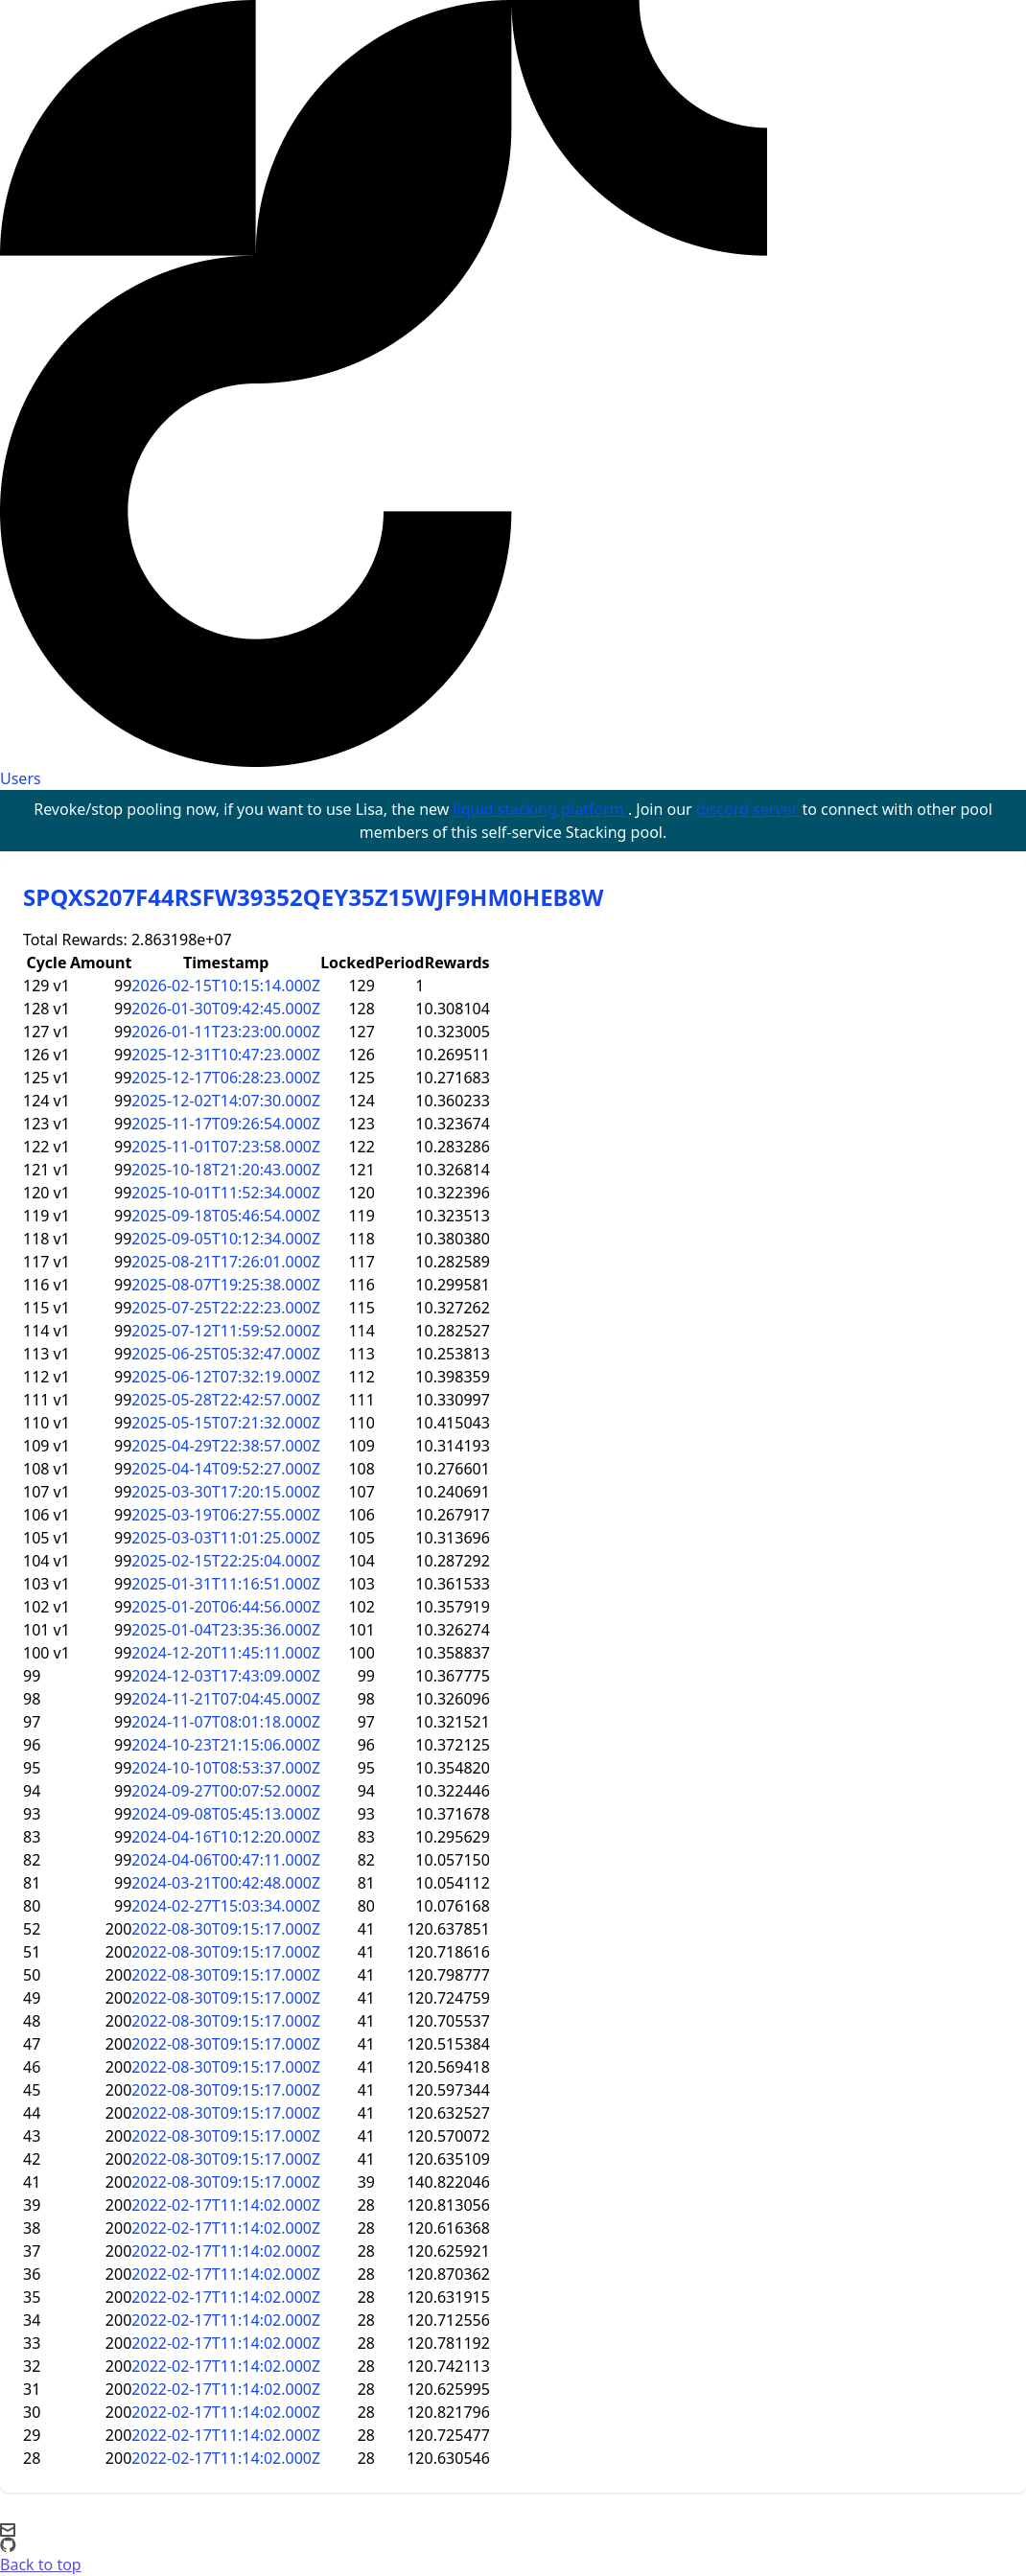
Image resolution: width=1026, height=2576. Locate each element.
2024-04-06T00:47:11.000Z (225, 1859)
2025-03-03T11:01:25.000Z (225, 1537)
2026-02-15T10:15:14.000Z (225, 985)
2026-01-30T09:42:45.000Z (225, 1008)
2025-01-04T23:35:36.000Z (225, 1629)
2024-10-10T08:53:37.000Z (225, 1767)
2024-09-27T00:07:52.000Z (225, 1790)
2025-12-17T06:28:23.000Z (225, 1077)
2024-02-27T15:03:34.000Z (225, 1905)
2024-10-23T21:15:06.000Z (225, 1744)
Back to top (41, 2564)
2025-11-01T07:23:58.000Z (225, 1146)
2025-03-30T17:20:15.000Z (225, 1491)
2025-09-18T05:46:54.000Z (225, 1215)
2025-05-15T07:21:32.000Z (225, 1422)
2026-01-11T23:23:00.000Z (225, 1031)
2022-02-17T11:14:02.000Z (225, 2205)
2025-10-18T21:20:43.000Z (225, 1169)
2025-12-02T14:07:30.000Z (225, 1100)
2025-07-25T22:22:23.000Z (225, 1307)
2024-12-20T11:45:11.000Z (225, 1652)
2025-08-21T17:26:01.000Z (225, 1261)
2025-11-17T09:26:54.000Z (225, 1123)
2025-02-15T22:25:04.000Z (225, 1560)
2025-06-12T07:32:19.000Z (225, 1376)
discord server (749, 809)
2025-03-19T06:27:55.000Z (225, 1514)
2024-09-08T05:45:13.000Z (225, 1813)
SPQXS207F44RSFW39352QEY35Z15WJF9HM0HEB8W (313, 897)
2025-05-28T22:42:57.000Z (225, 1399)
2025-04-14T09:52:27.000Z (225, 1468)
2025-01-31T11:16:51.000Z (225, 1583)
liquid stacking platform (540, 809)
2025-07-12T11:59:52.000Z (225, 1330)
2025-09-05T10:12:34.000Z (225, 1238)
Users (20, 778)
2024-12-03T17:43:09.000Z (225, 1675)
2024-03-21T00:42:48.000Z (225, 1882)
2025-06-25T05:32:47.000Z (225, 1353)
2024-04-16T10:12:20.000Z (225, 1836)
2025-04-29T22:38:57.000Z (225, 1445)
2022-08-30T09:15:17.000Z (225, 1928)
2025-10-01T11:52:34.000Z (225, 1192)
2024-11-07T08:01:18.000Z (225, 1721)
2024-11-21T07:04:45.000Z (225, 1698)
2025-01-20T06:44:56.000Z (225, 1606)
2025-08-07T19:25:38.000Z (225, 1284)
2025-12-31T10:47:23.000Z (225, 1054)
